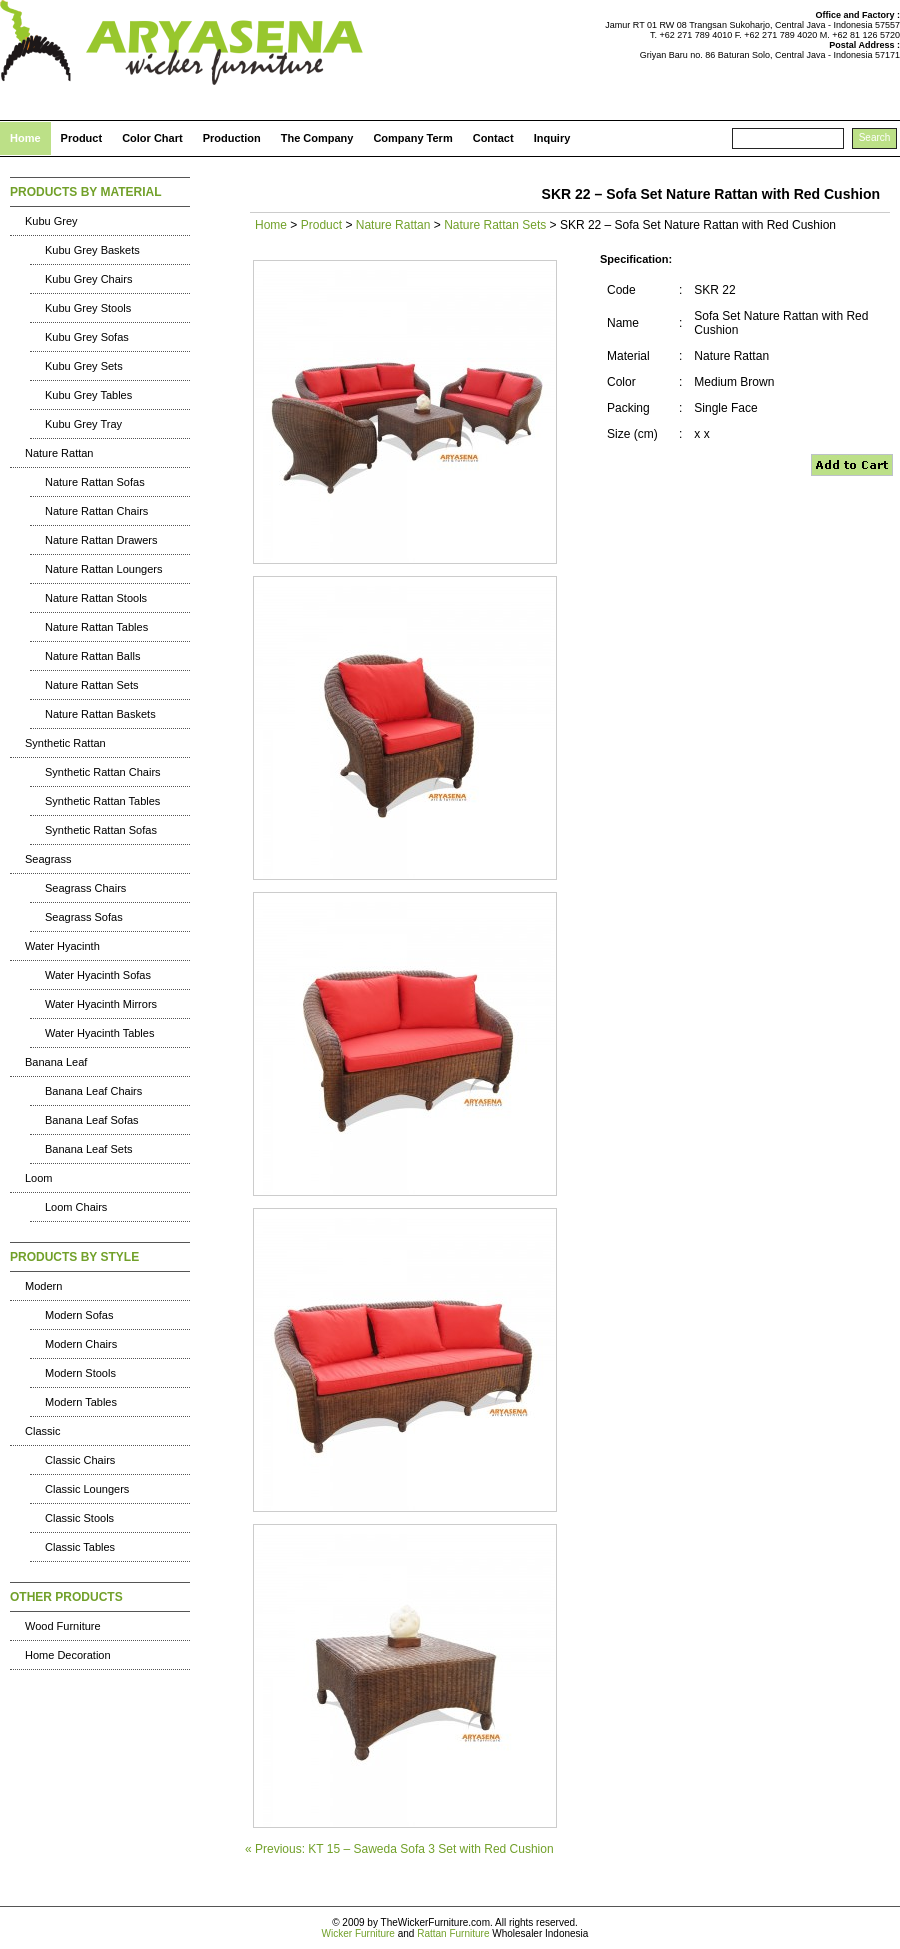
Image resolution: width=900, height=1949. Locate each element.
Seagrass (48, 859)
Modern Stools (80, 1373)
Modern (43, 1286)
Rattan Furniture (453, 1933)
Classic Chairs (80, 1460)
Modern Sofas (79, 1315)
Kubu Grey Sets (84, 366)
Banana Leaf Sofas (92, 1120)
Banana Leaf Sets (88, 1149)
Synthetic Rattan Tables (102, 801)
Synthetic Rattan (65, 743)
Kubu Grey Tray (83, 424)
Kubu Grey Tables (88, 395)
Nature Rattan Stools (96, 598)
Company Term (412, 138)
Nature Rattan (59, 453)
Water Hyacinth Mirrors (101, 1004)
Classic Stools (79, 1518)
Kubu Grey (51, 221)
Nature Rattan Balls (92, 656)
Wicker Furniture (358, 1933)
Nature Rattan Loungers (103, 569)
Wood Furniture (63, 1626)
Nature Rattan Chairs (96, 511)
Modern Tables (81, 1402)
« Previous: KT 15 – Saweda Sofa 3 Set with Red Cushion (399, 1849)
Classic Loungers (87, 1489)
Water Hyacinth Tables (99, 1033)
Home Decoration (68, 1655)
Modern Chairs (81, 1344)
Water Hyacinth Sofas (98, 975)
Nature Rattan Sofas (95, 482)
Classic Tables (80, 1547)
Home (25, 138)
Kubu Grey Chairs (88, 279)
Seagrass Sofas (84, 917)
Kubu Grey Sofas (87, 337)
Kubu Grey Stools (88, 308)
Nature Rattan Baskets (100, 714)
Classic (42, 1431)
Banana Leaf (56, 1062)
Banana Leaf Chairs (93, 1091)
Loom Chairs (76, 1207)
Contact (493, 138)
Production (232, 138)
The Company (317, 138)
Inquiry (552, 138)
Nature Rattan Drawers (101, 540)
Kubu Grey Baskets (92, 250)
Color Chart (152, 138)
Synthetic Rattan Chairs (103, 772)
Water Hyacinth (62, 946)
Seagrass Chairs (85, 888)
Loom (39, 1178)
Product (82, 138)
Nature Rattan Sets (92, 685)
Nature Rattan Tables (96, 627)
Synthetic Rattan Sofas (101, 830)
